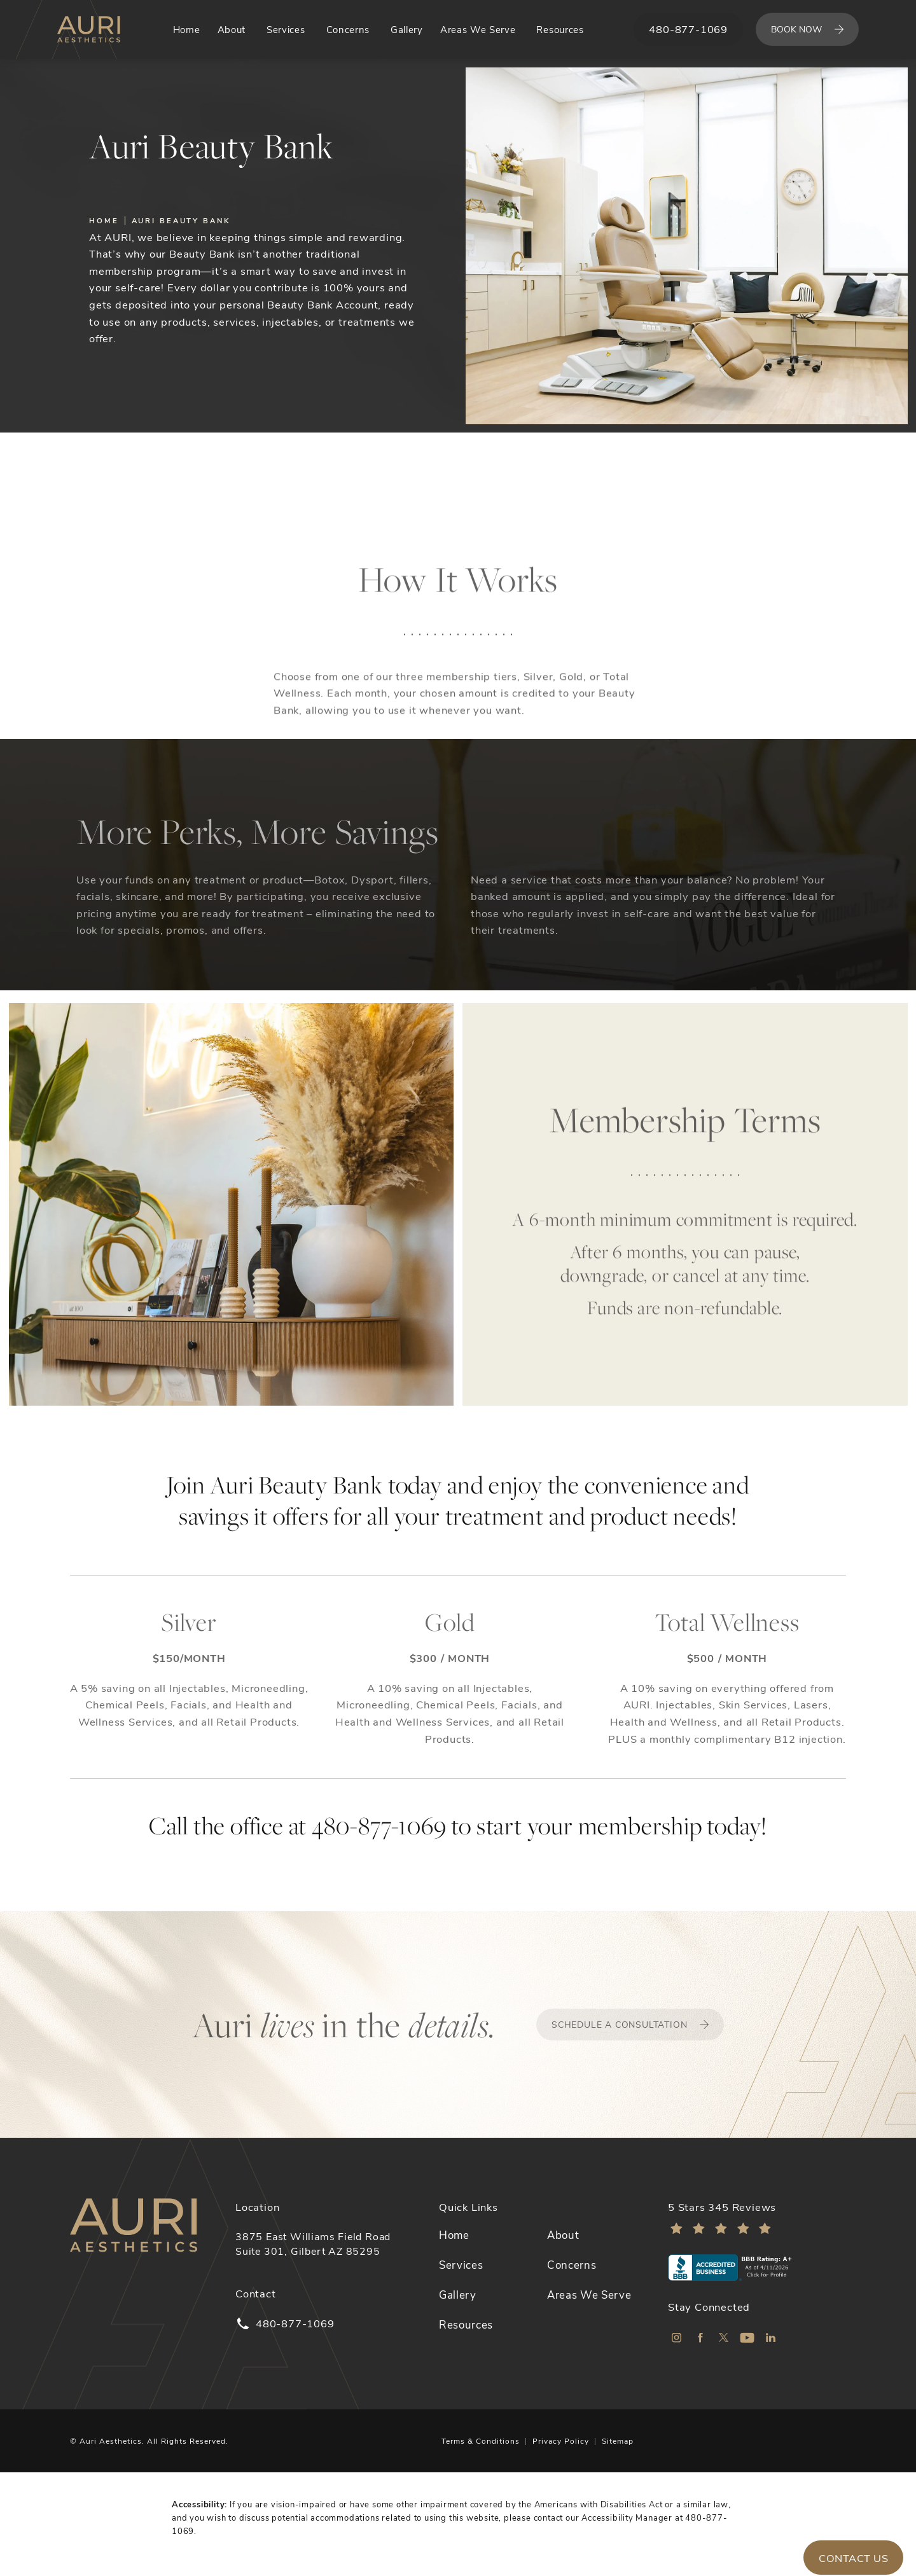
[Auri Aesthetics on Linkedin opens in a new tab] (770, 2337)
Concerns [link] (348, 29)
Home (104, 220)
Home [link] (186, 29)
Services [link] (286, 29)
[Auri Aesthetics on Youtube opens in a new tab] (747, 2337)
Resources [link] (559, 29)
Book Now (796, 29)
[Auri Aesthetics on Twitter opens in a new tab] (723, 2337)
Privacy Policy (560, 2440)
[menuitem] (187, 29)
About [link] (232, 29)
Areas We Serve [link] (477, 29)
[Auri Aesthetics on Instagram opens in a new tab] (676, 2337)
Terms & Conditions (480, 2440)
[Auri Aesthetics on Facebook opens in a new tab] (700, 2337)
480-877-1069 (379, 1825)
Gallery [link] (407, 29)
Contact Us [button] (853, 2558)
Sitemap (618, 2440)
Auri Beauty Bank (181, 220)
